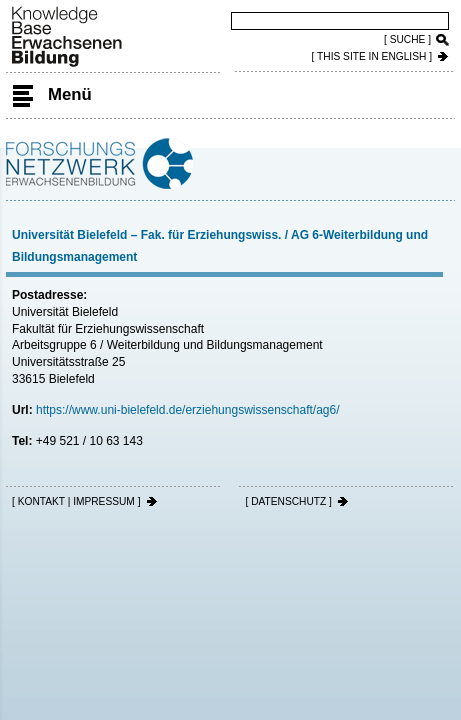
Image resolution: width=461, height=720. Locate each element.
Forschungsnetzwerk (99, 160)
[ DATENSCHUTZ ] (288, 501)
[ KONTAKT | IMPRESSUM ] (76, 501)
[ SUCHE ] (407, 39)
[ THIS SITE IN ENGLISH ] (372, 56)
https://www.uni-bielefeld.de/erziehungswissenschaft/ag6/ (188, 410)
